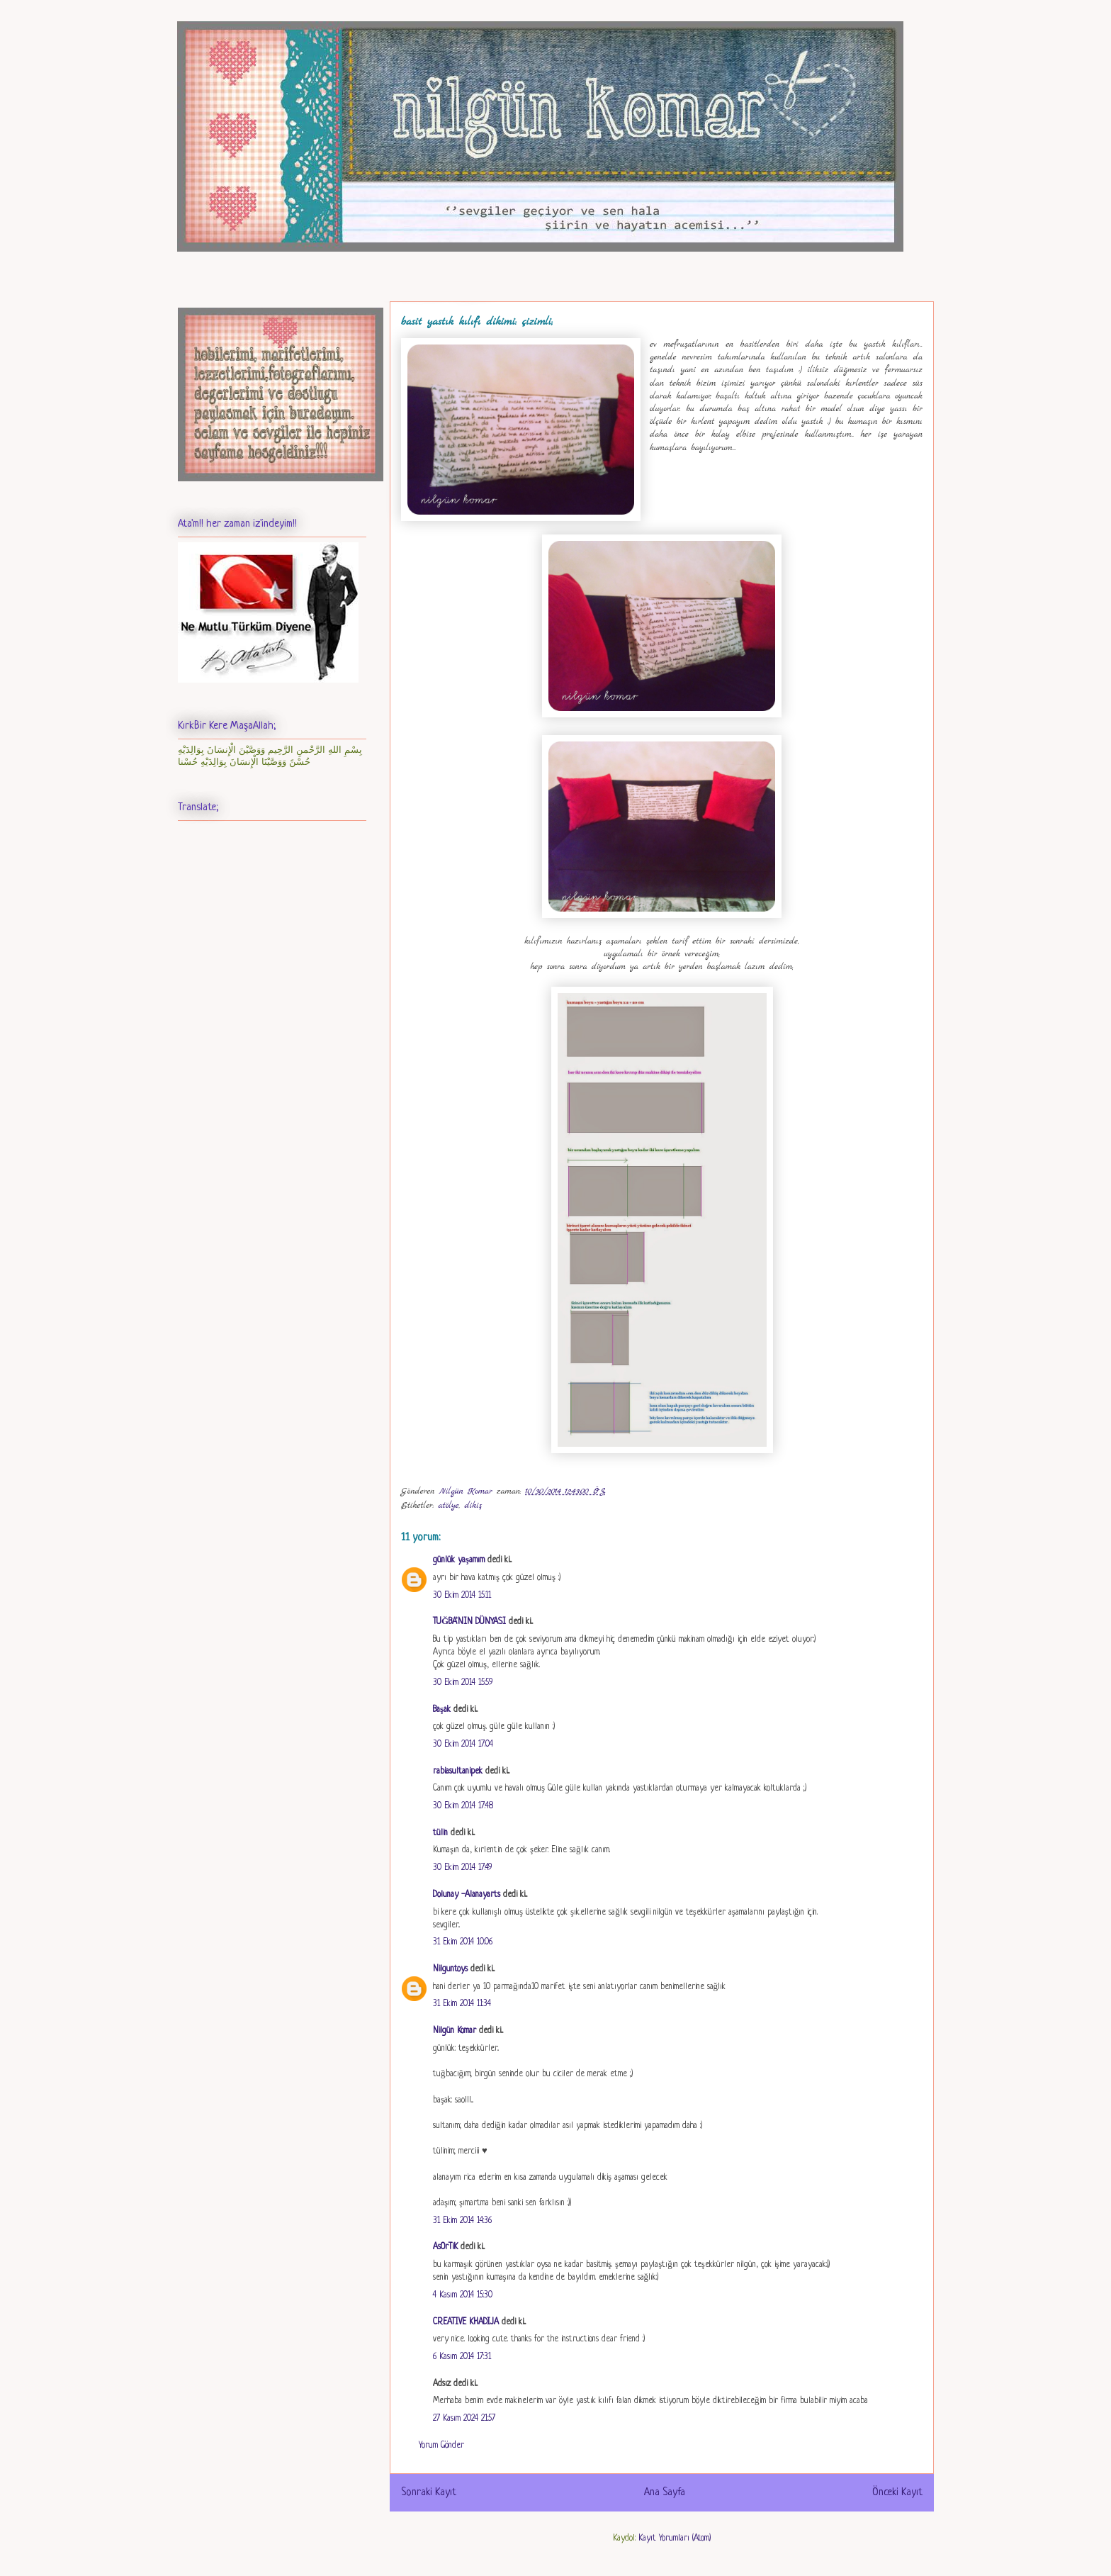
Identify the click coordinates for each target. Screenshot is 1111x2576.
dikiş (474, 1505)
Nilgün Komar (454, 2031)
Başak (442, 1710)
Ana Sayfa (664, 2492)
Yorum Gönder (441, 2446)
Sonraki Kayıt (428, 2492)
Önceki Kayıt (897, 2492)
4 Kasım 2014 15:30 (462, 2295)
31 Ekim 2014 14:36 (462, 2221)
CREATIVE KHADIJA (466, 2322)
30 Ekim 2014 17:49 (462, 1868)
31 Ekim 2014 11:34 (462, 2004)
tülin (440, 1833)
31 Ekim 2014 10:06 (462, 1942)
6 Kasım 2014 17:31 (462, 2357)
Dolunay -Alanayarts (466, 1895)
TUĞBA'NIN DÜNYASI (469, 1622)
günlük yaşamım (459, 1560)
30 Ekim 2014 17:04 (463, 1744)
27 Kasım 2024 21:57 (464, 2419)
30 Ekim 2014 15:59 (462, 1683)
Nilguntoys (450, 1969)
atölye (448, 1505)
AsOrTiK (445, 2247)
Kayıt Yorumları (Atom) (674, 2538)
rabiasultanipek (458, 1771)
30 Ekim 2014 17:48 (463, 1806)
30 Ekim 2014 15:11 (462, 1596)
